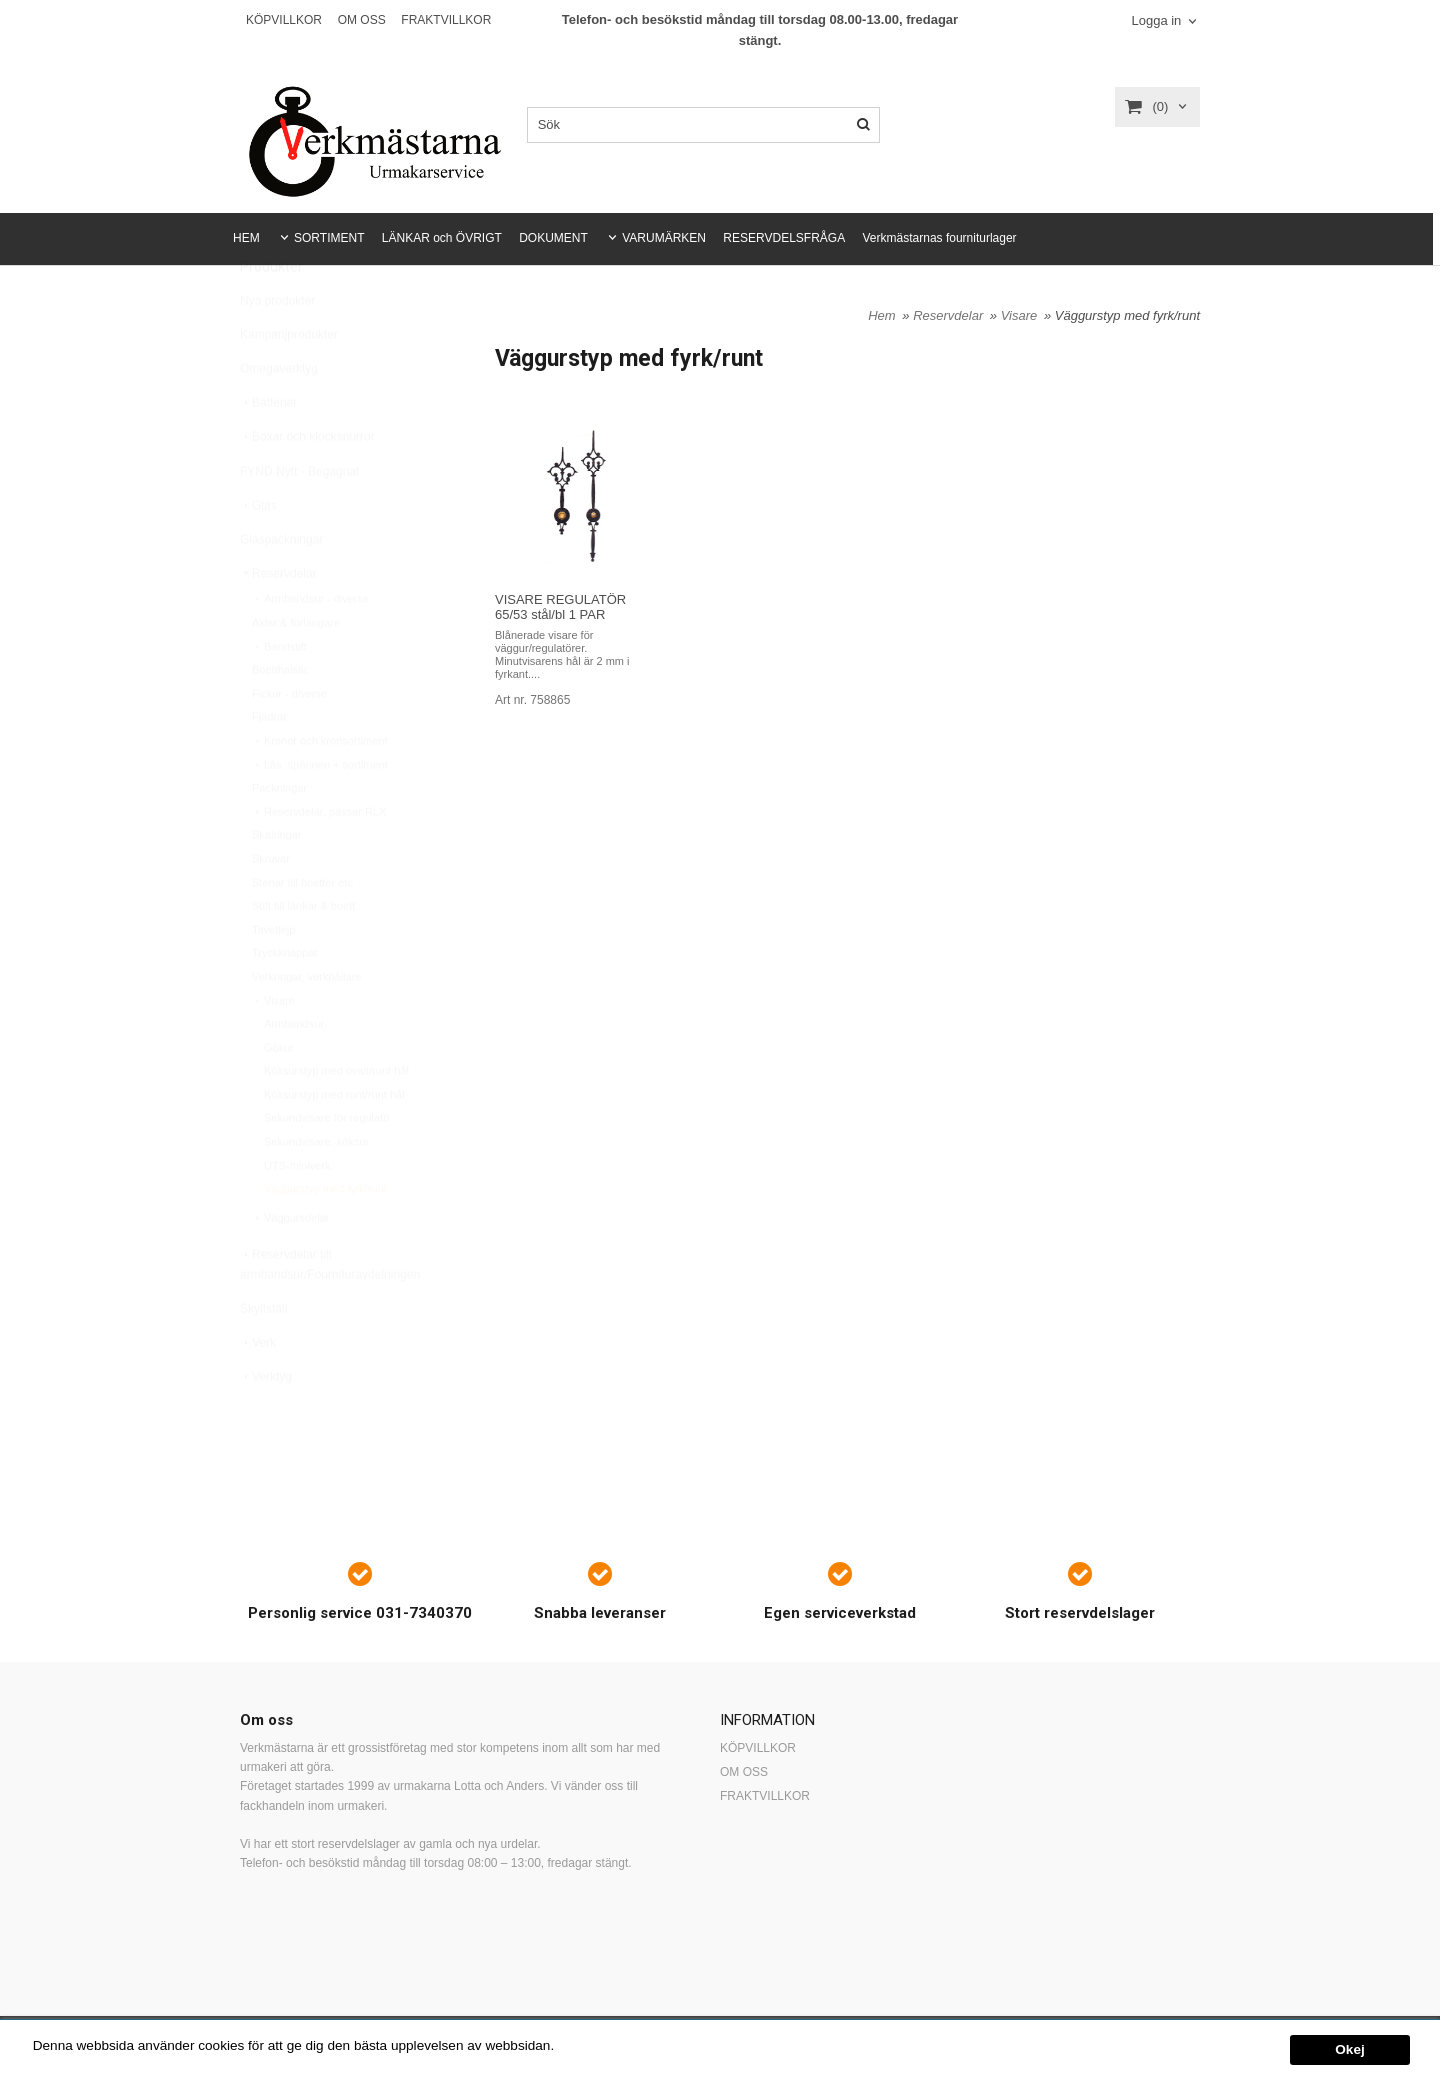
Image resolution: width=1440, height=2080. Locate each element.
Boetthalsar (280, 717)
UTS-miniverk (297, 1213)
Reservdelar (278, 621)
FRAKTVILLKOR (446, 20)
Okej (1349, 2049)
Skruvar (271, 906)
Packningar (279, 835)
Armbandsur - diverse (310, 646)
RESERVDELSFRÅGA (784, 238)
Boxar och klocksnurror (307, 484)
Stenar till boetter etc (302, 930)
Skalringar (277, 882)
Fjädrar (269, 764)
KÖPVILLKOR (284, 20)
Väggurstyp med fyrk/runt (325, 1236)
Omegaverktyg (279, 416)
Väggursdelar (290, 1265)
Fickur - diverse (289, 741)
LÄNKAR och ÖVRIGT (442, 238)
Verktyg (266, 1424)
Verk (258, 1390)
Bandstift (279, 694)
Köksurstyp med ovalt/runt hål (336, 1118)
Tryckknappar (285, 1000)
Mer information (605, 2045)
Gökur (279, 1095)
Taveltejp (273, 977)
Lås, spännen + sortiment (320, 812)
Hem (881, 315)
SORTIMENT (329, 238)
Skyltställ (263, 1356)
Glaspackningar (281, 587)
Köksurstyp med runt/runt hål (334, 1142)
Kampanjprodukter (289, 382)
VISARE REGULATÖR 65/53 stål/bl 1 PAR (560, 607)
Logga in (1156, 20)
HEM (246, 238)
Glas (258, 553)
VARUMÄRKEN (664, 238)
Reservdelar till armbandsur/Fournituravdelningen (330, 1311)
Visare (273, 1048)
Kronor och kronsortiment (320, 788)
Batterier (268, 450)
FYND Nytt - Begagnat (299, 519)
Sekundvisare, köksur (316, 1189)
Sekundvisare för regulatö (326, 1165)
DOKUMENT (553, 238)
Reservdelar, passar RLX (319, 859)
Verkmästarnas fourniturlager (940, 238)
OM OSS (362, 20)
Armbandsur (294, 1071)
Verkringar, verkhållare (306, 1024)
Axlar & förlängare (296, 670)
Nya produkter (277, 348)
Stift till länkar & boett (303, 953)
